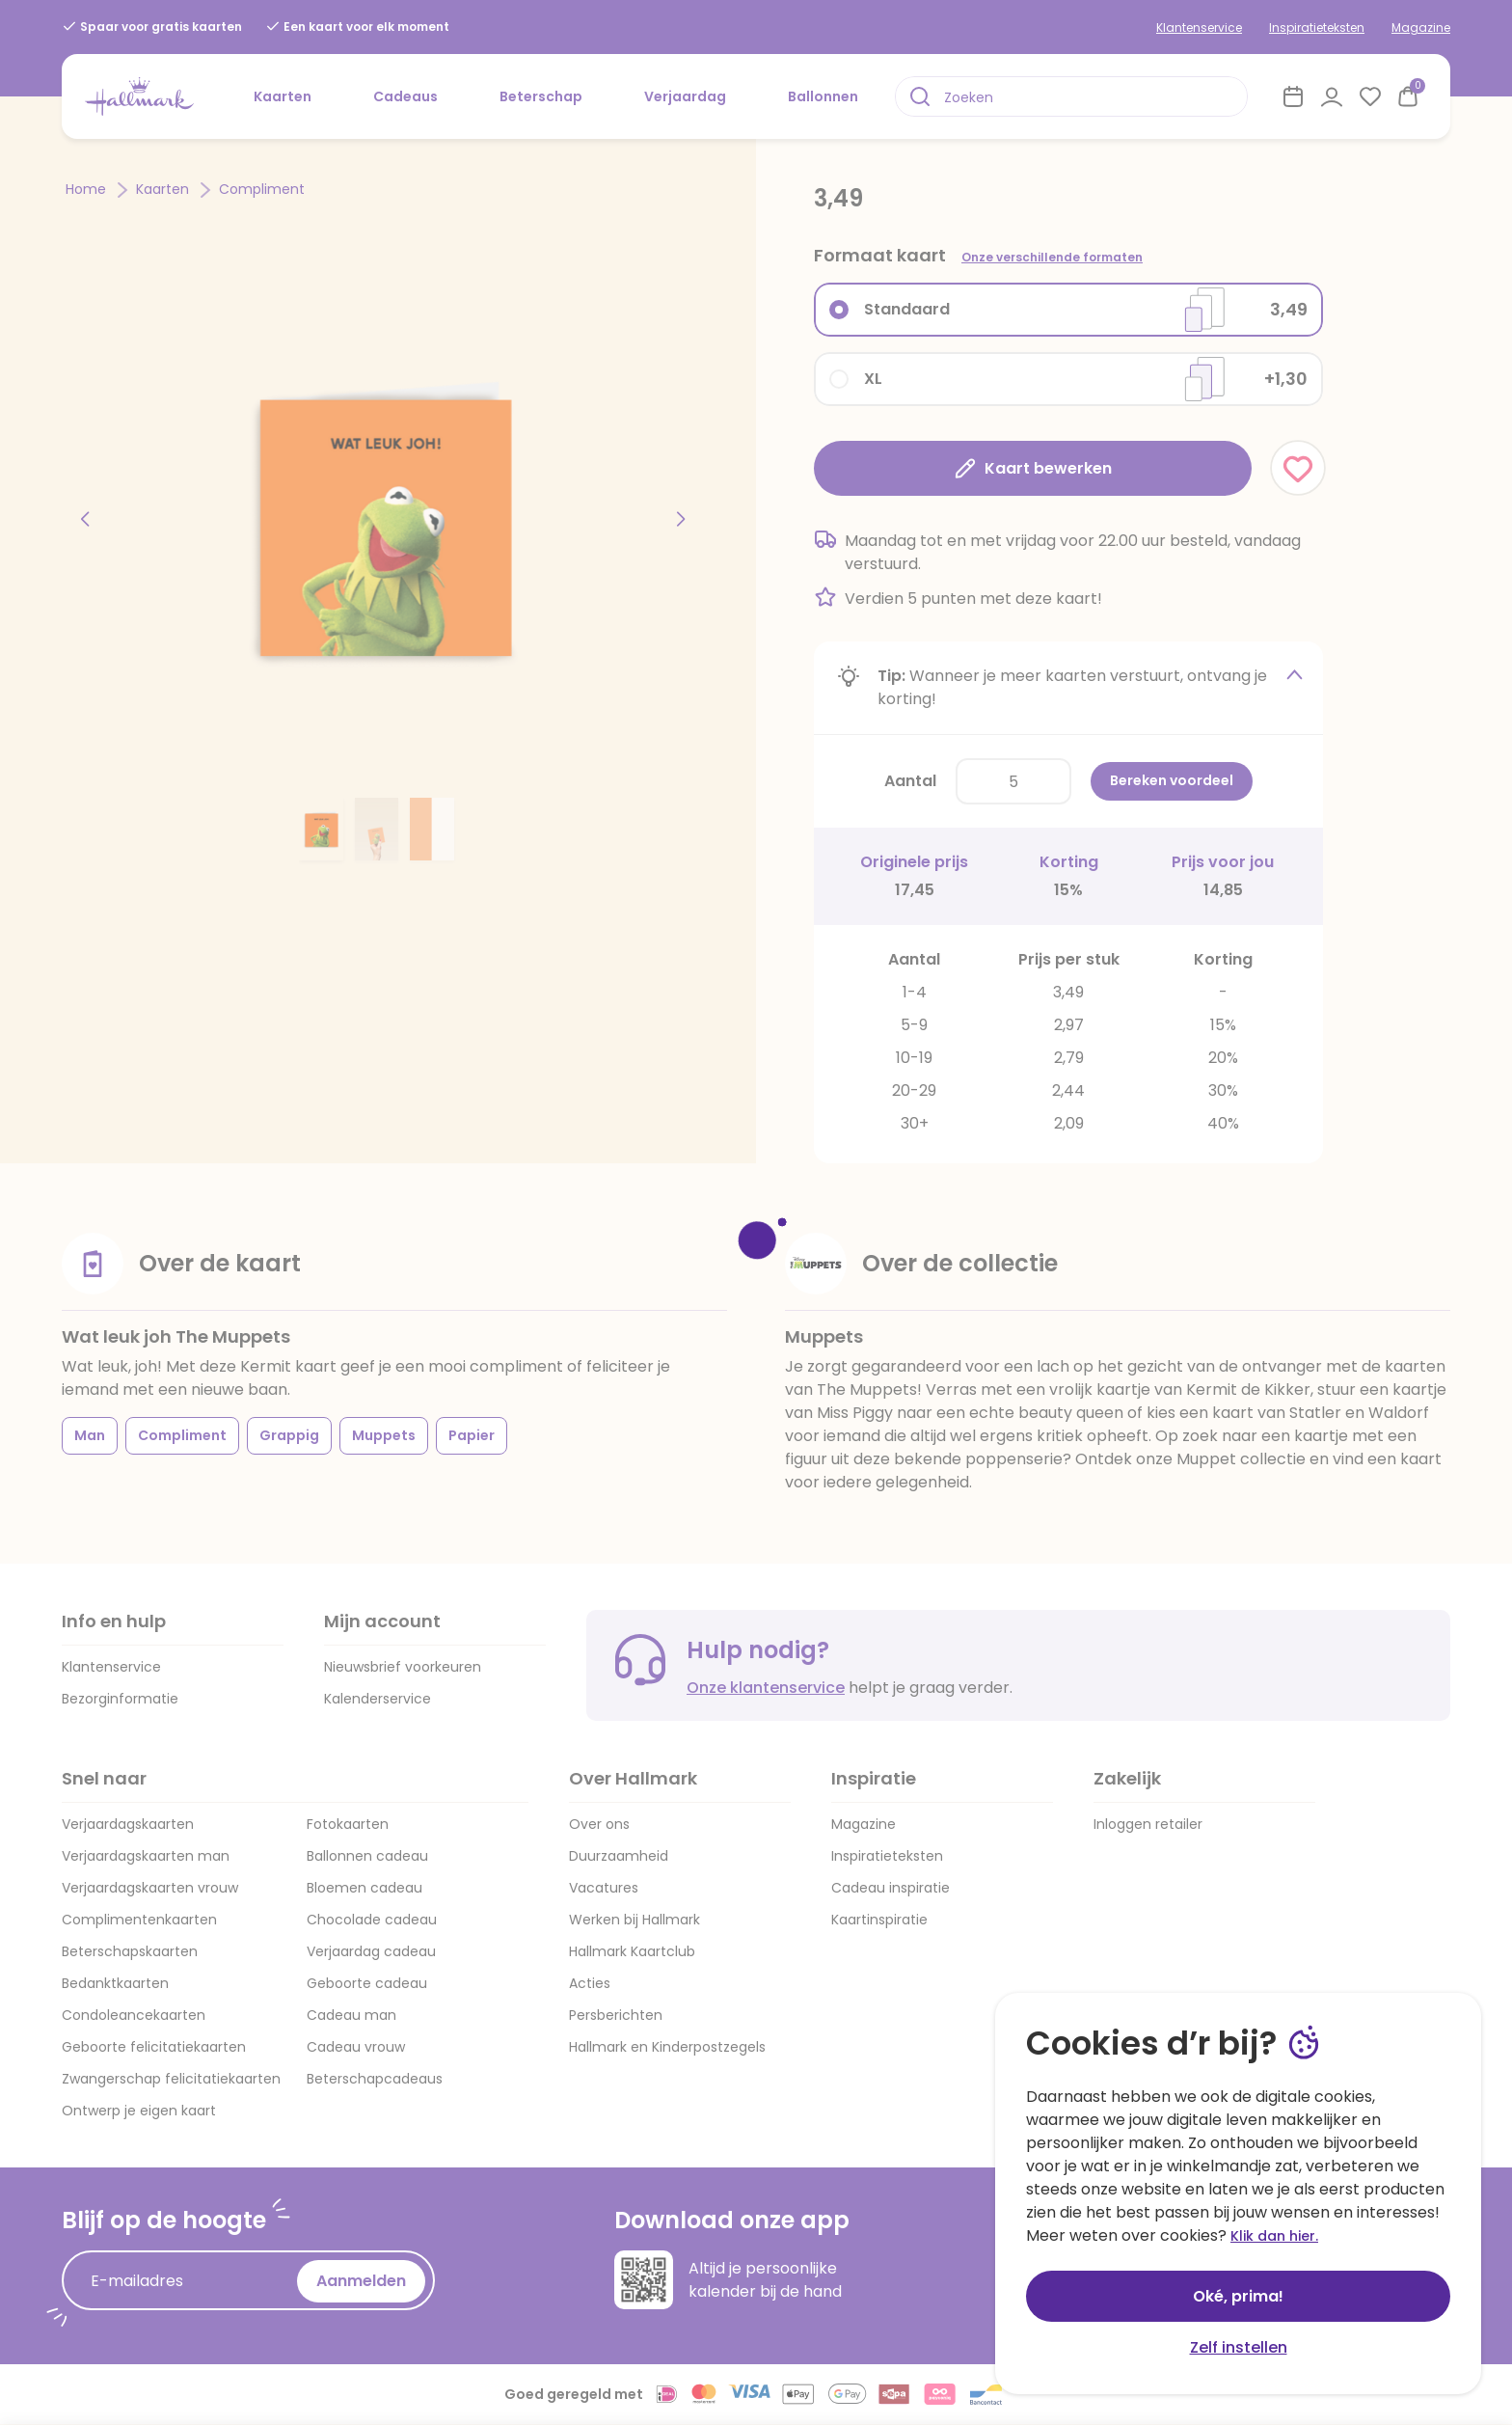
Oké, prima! (1238, 2296)
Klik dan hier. (1274, 2236)
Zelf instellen (1238, 2347)
